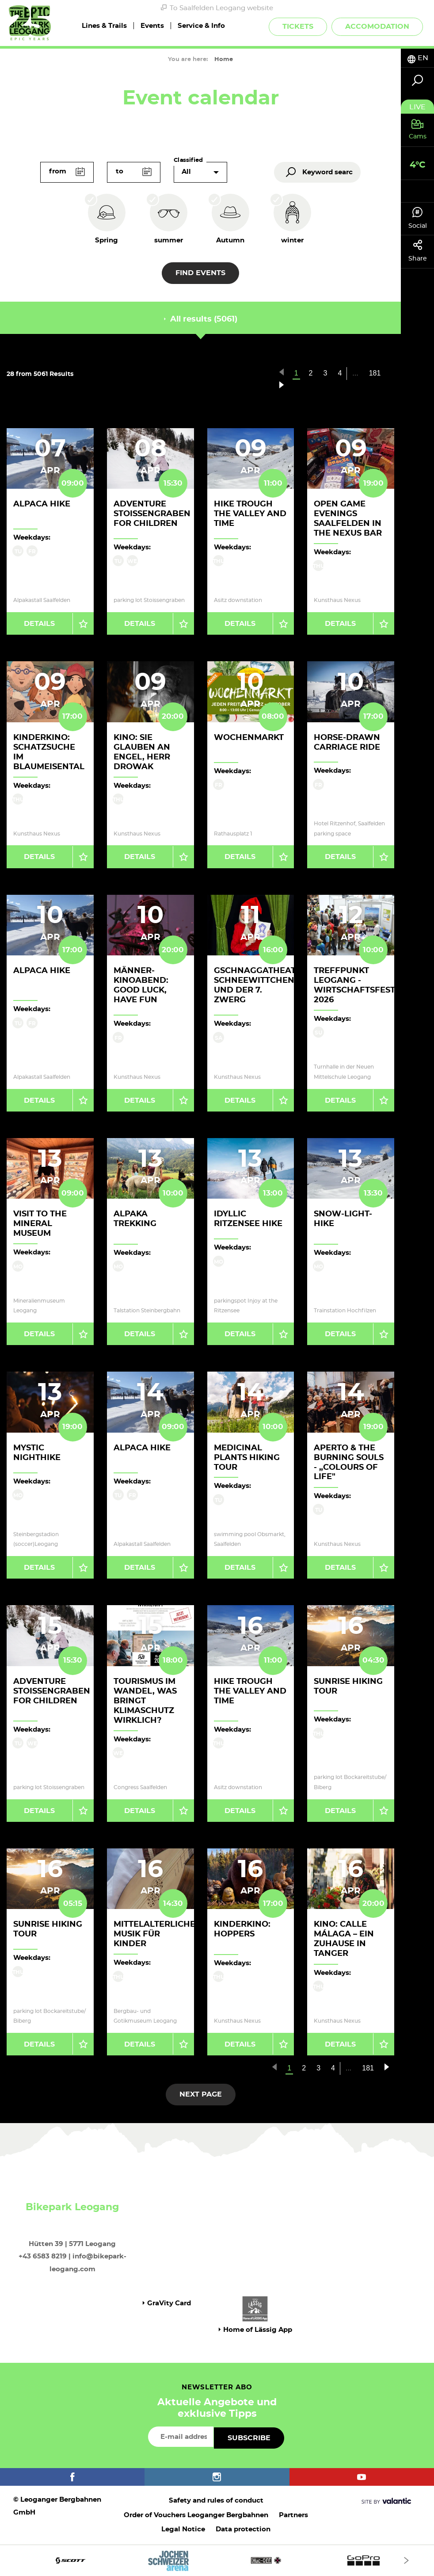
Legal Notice (183, 2529)
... (355, 373)
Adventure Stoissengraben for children (152, 514)
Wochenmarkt (249, 738)
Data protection (243, 2529)
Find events (200, 272)
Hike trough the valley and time (250, 514)
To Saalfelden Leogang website (217, 8)
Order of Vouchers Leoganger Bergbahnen (196, 2515)
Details (39, 623)
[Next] (406, 2560)
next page (200, 2094)
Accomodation (377, 26)
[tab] (417, 58)
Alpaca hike (41, 504)
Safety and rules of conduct (216, 2500)
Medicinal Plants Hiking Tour (247, 1458)
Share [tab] (417, 251)
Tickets (297, 26)
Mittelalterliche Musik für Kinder (154, 1934)
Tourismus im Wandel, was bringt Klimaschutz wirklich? (145, 1701)
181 (375, 373)
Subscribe (249, 2438)
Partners (293, 2515)
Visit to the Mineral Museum (40, 1224)
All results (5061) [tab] (200, 319)
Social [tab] (417, 218)
